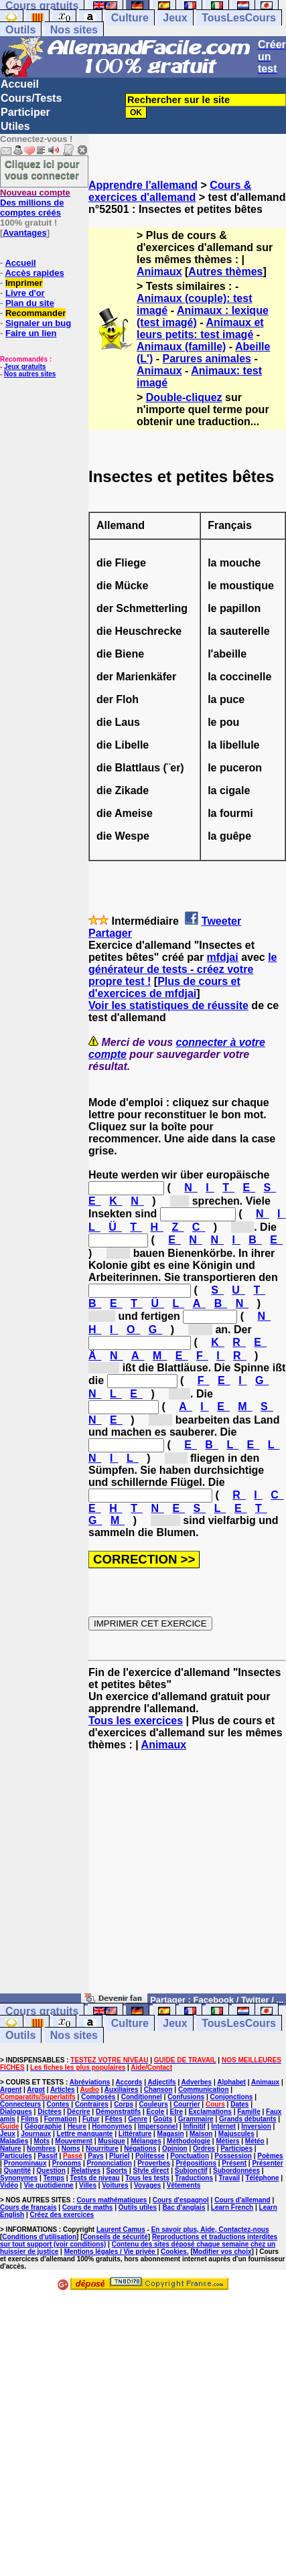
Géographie (43, 2126)
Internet (223, 2126)
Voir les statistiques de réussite (168, 1005)
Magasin (170, 2133)
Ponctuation (189, 2156)
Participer (25, 112)
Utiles (15, 126)
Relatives (85, 2170)
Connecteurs (20, 2104)
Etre (176, 2111)
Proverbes (153, 2163)
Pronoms (66, 2163)
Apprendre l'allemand (143, 185)
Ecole (156, 2111)
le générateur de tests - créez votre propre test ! (182, 969)
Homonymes (112, 2126)
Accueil (20, 84)
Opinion (175, 2148)
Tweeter (221, 921)
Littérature (135, 2133)
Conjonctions (231, 2097)
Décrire (78, 2111)
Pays (95, 2156)
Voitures (115, 2185)
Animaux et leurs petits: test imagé (200, 328)
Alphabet (231, 2082)
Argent (10, 2089)
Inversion (256, 2126)
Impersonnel (157, 2126)
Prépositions (195, 2163)
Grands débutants (248, 2119)
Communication (203, 2089)
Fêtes (114, 2119)
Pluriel (119, 2156)
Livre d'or (25, 293)
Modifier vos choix (222, 2251)
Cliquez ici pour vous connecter (42, 169)
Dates (239, 2104)
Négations (140, 2148)
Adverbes (197, 2082)
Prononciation (109, 2163)
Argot (36, 2089)
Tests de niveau (94, 2178)
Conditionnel (141, 2097)
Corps (123, 2104)
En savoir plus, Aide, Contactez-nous (210, 2229)
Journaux (36, 2133)
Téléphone (262, 2178)
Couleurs (153, 2104)
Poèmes (270, 2156)
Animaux (159, 271)
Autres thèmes (225, 271)
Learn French (232, 2207)
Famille (248, 2111)
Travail (229, 2178)
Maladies (14, 2141)
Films (29, 2119)
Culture (130, 17)
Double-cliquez (184, 397)
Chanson (158, 2089)
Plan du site (29, 303)
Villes (87, 2185)
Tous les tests (147, 2178)
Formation (60, 2119)
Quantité (17, 2170)
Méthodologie (188, 2141)
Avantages (24, 233)
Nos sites (74, 29)
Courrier (186, 2104)
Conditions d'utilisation (39, 2237)
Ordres (204, 2148)
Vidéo (9, 2185)
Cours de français (28, 2207)
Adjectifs (161, 2082)
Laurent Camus (120, 2229)
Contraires (92, 2104)
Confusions (185, 2097)
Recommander (35, 313)
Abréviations (90, 2082)
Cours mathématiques (111, 2200)
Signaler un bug (38, 323)
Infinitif (195, 2126)
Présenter (267, 2163)
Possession (233, 2156)
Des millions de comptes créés (35, 202)
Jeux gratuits (25, 366)
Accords (128, 2082)
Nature (10, 2148)
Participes (236, 2148)
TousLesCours (239, 17)
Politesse (150, 2156)
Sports (116, 2170)
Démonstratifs (118, 2111)
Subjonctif (191, 2170)
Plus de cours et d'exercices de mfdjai (164, 987)
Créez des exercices (61, 2214)
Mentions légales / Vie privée (110, 2251)
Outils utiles (138, 2207)
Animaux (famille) (181, 346)
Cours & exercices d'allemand (169, 191)
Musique (111, 2141)
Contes (57, 2104)
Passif (47, 2156)
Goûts (163, 2119)
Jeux (175, 17)
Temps (54, 2178)
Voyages (147, 2185)
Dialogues (16, 2111)
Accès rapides (34, 273)
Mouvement (73, 2141)
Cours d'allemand (242, 2200)
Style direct (151, 2170)
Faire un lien (31, 333)
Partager (110, 933)
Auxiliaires (121, 2089)
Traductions (194, 2178)
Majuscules (236, 2133)
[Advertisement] (187, 1878)
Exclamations (209, 2111)
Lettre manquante (85, 2133)
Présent (234, 2163)
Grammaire (196, 2119)
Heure (77, 2126)
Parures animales (206, 358)
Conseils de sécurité (115, 2237)
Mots (42, 2141)
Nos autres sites (30, 374)
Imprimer (24, 283)
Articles (62, 2089)
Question (51, 2170)
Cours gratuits (41, 2011)
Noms (71, 2148)
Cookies (174, 2251)
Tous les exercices (135, 1720)
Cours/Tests (31, 98)
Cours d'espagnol (181, 2200)
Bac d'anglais (183, 2207)
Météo (255, 2141)
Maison (201, 2133)
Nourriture (102, 2148)
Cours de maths (87, 2207)
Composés (98, 2097)
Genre (137, 2119)
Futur (91, 2119)
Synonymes (19, 2178)
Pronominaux (25, 2163)
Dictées (50, 2111)
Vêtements (184, 2185)
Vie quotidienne (48, 2185)
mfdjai (222, 957)
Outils (20, 29)
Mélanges (146, 2141)
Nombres (41, 2148)
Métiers (227, 2141)
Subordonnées (236, 2170)
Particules (16, 2156)
